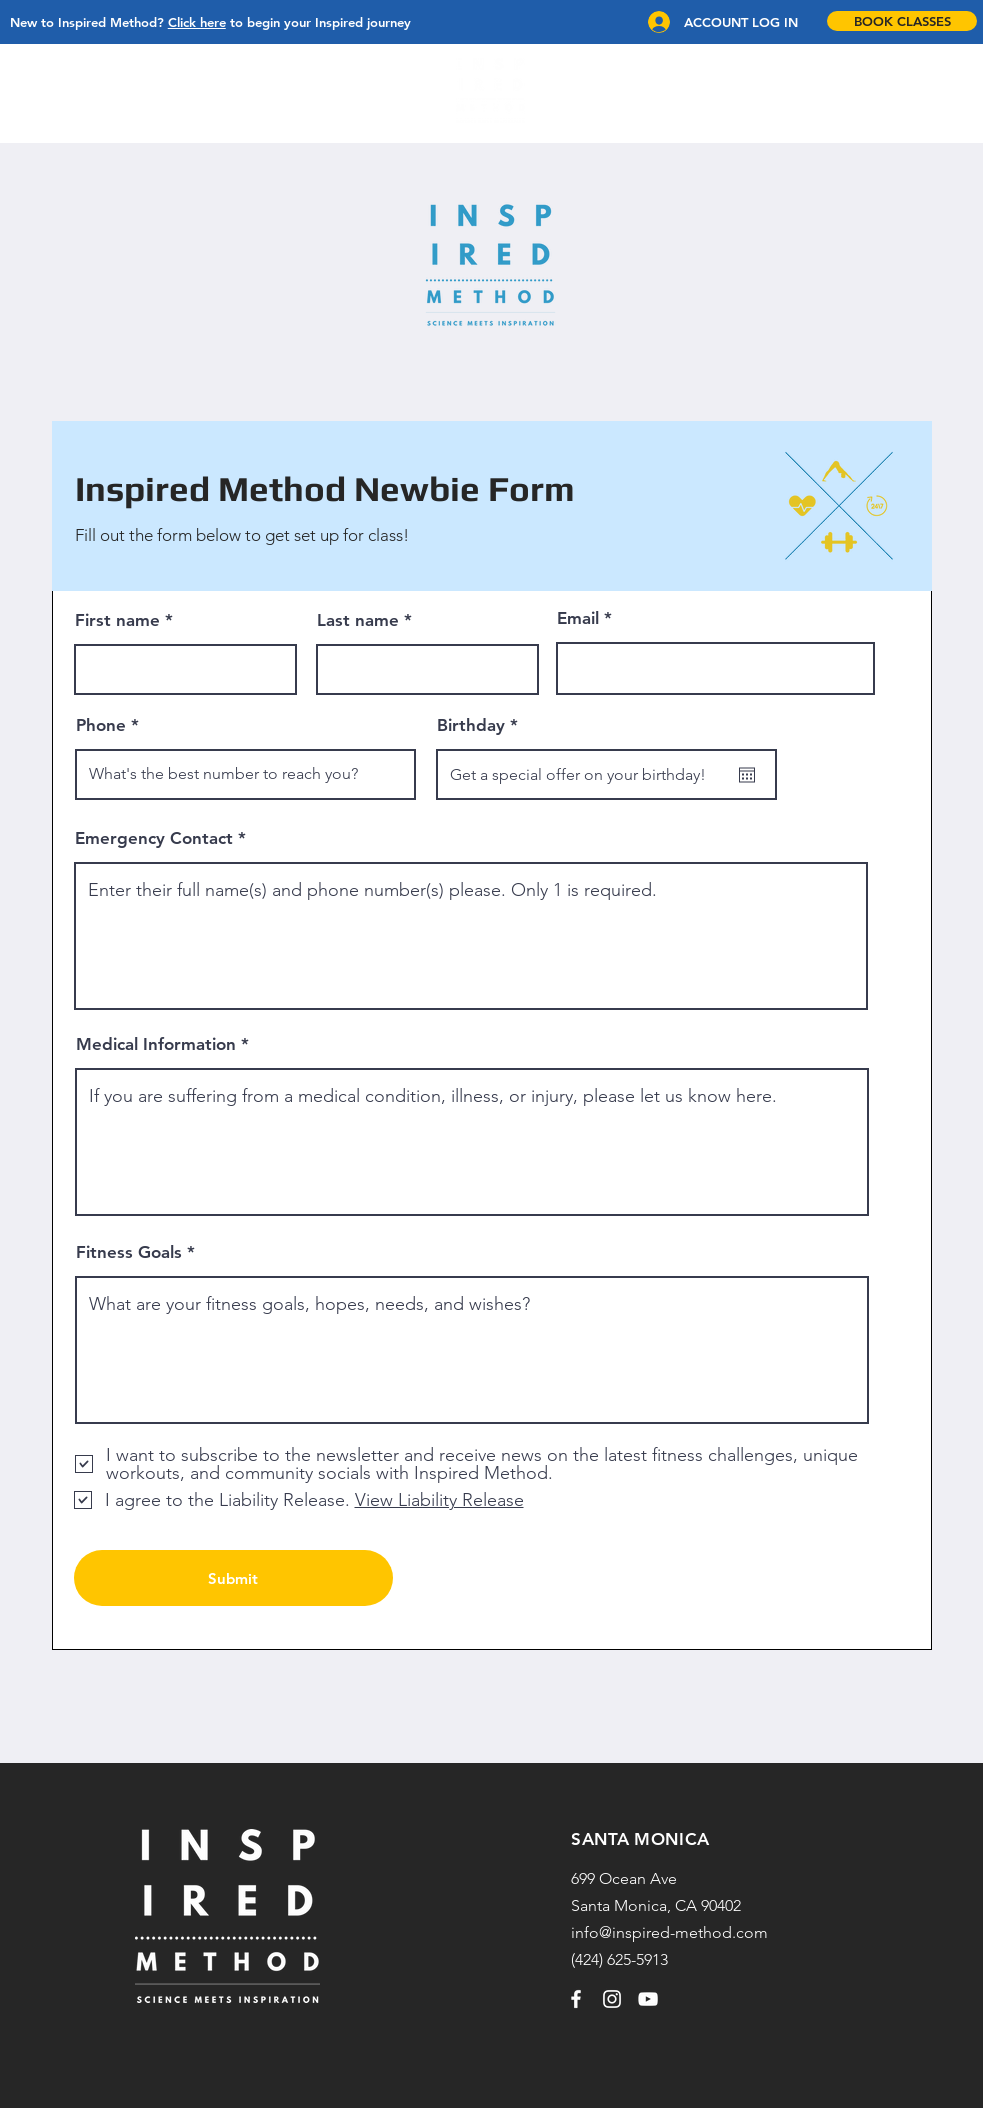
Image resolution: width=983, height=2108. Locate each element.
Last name (358, 620)
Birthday (482, 725)
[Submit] (233, 1578)
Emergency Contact (154, 838)
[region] (491, 91)
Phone (101, 725)
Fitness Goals (129, 1252)
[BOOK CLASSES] (902, 21)
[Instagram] (612, 1999)
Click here (197, 22)
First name (117, 620)
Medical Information (156, 1044)
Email (578, 618)
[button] (37, 91)
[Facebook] (576, 1999)
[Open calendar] (747, 775)
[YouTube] (648, 1999)
